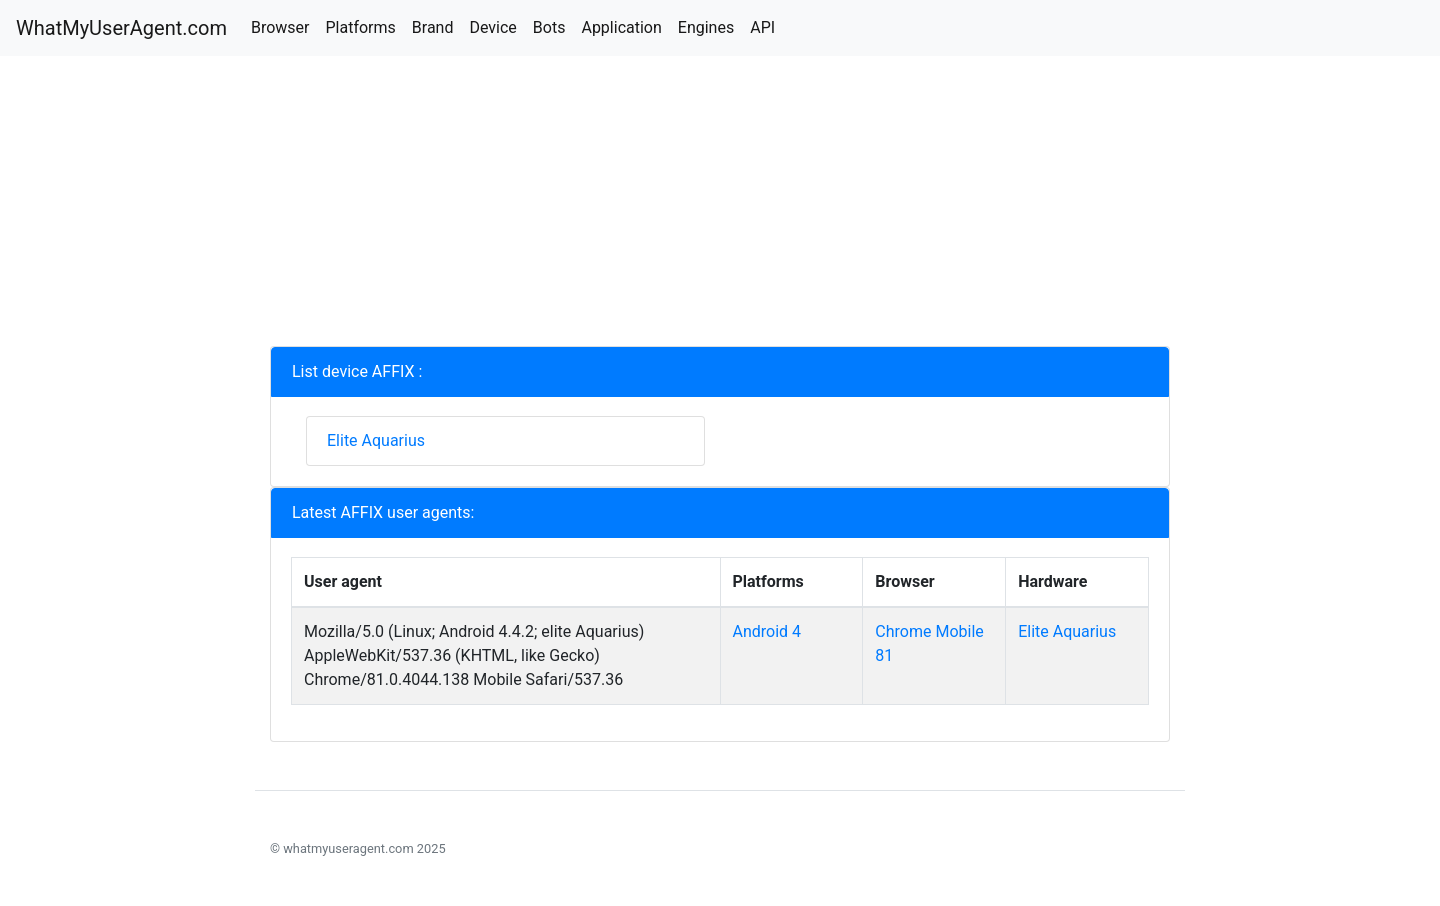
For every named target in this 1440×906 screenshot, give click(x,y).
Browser (280, 27)
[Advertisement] (720, 206)
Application (621, 27)
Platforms (360, 27)
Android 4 (767, 631)
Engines (706, 27)
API (762, 27)
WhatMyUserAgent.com (121, 28)
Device (492, 27)
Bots (549, 27)
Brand (433, 27)
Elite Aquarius (376, 440)
